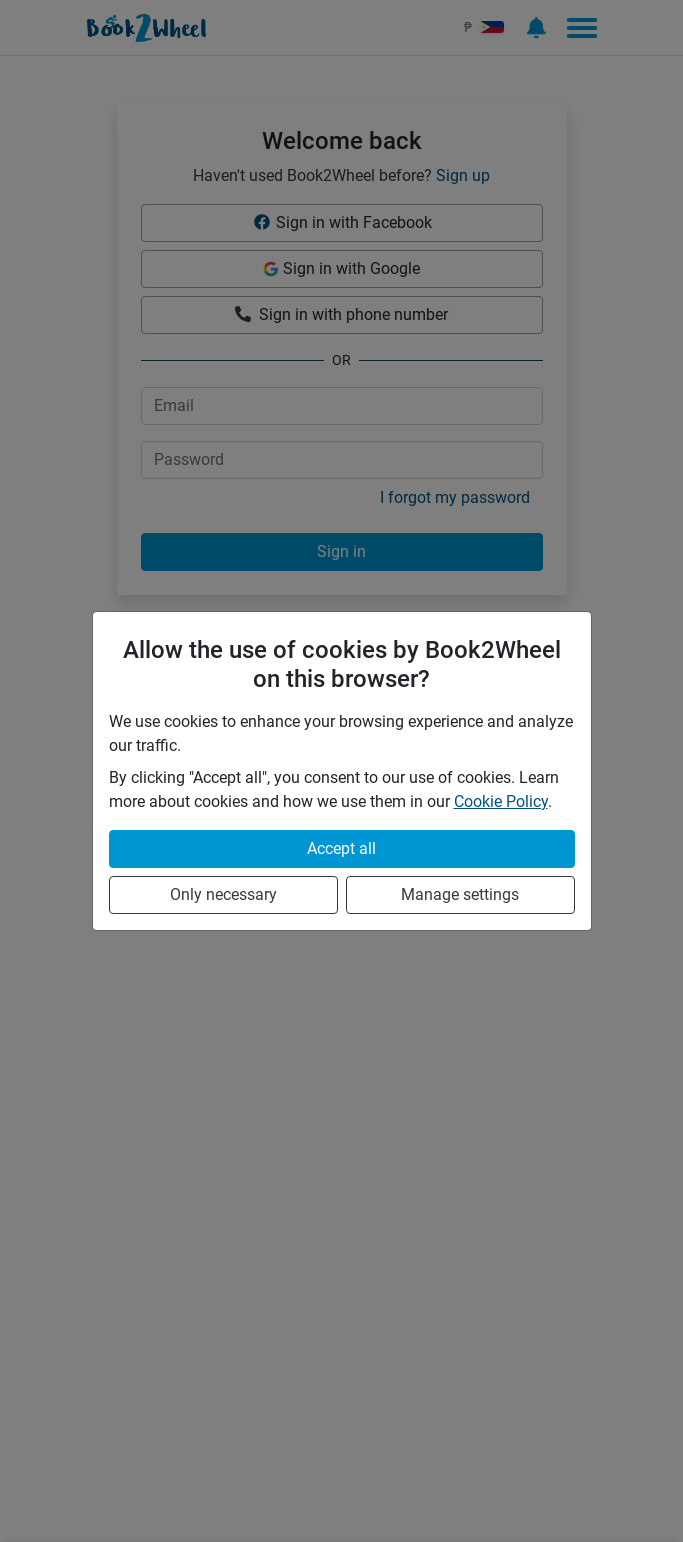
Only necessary (223, 894)
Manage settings (460, 894)
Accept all (341, 848)
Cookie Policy (501, 801)
